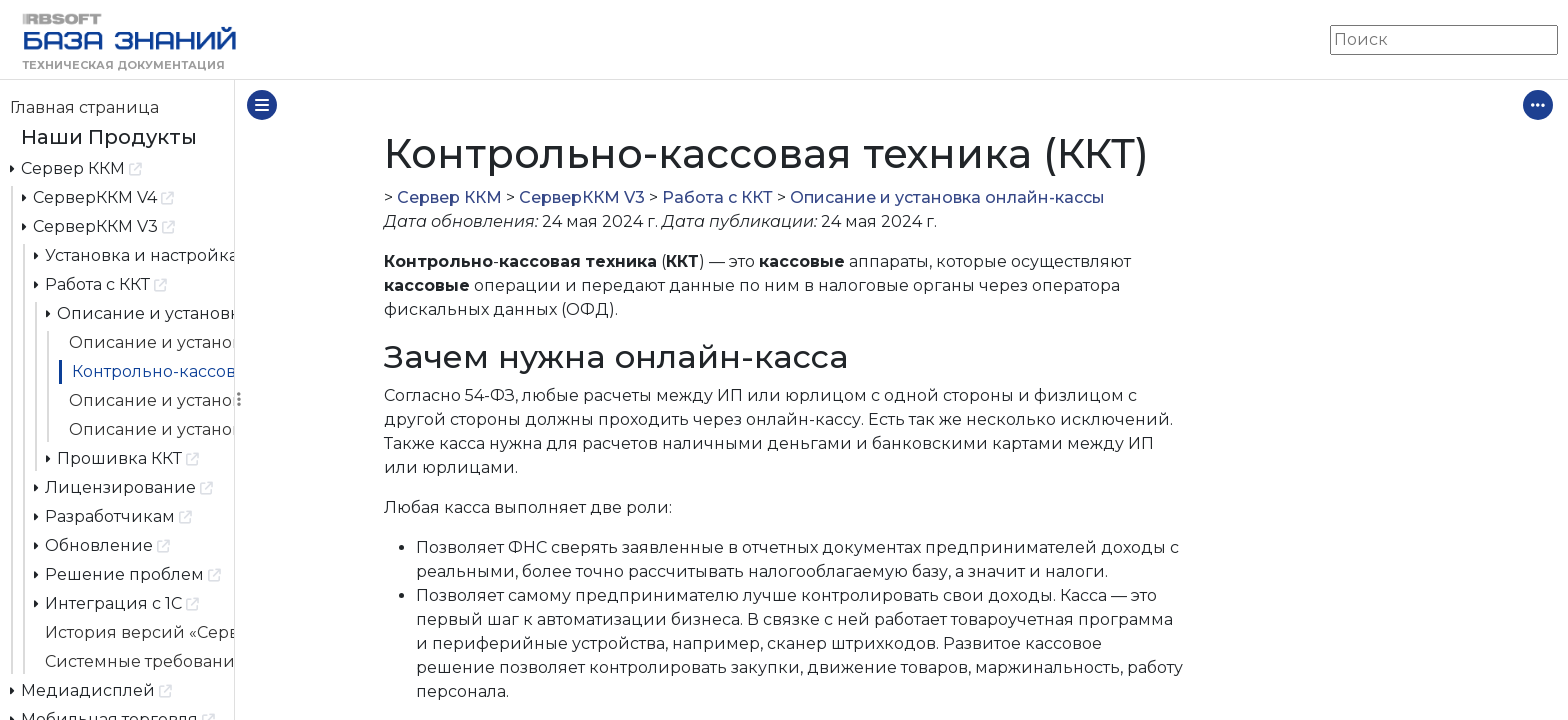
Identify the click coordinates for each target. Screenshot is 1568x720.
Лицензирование (124, 486)
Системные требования (139, 661)
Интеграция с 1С (117, 602)
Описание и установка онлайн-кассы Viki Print (151, 429)
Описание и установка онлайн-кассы (140, 312)
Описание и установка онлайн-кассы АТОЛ (151, 400)
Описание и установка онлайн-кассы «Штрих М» (151, 342)
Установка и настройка (134, 254)
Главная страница (84, 107)
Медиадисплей (91, 689)
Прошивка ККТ (123, 457)
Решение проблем (128, 573)
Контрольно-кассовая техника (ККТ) (153, 371)
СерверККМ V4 (98, 196)
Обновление (102, 544)
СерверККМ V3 (99, 225)
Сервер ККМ (76, 167)
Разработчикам (113, 515)
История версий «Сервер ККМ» (139, 632)
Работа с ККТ (101, 283)
